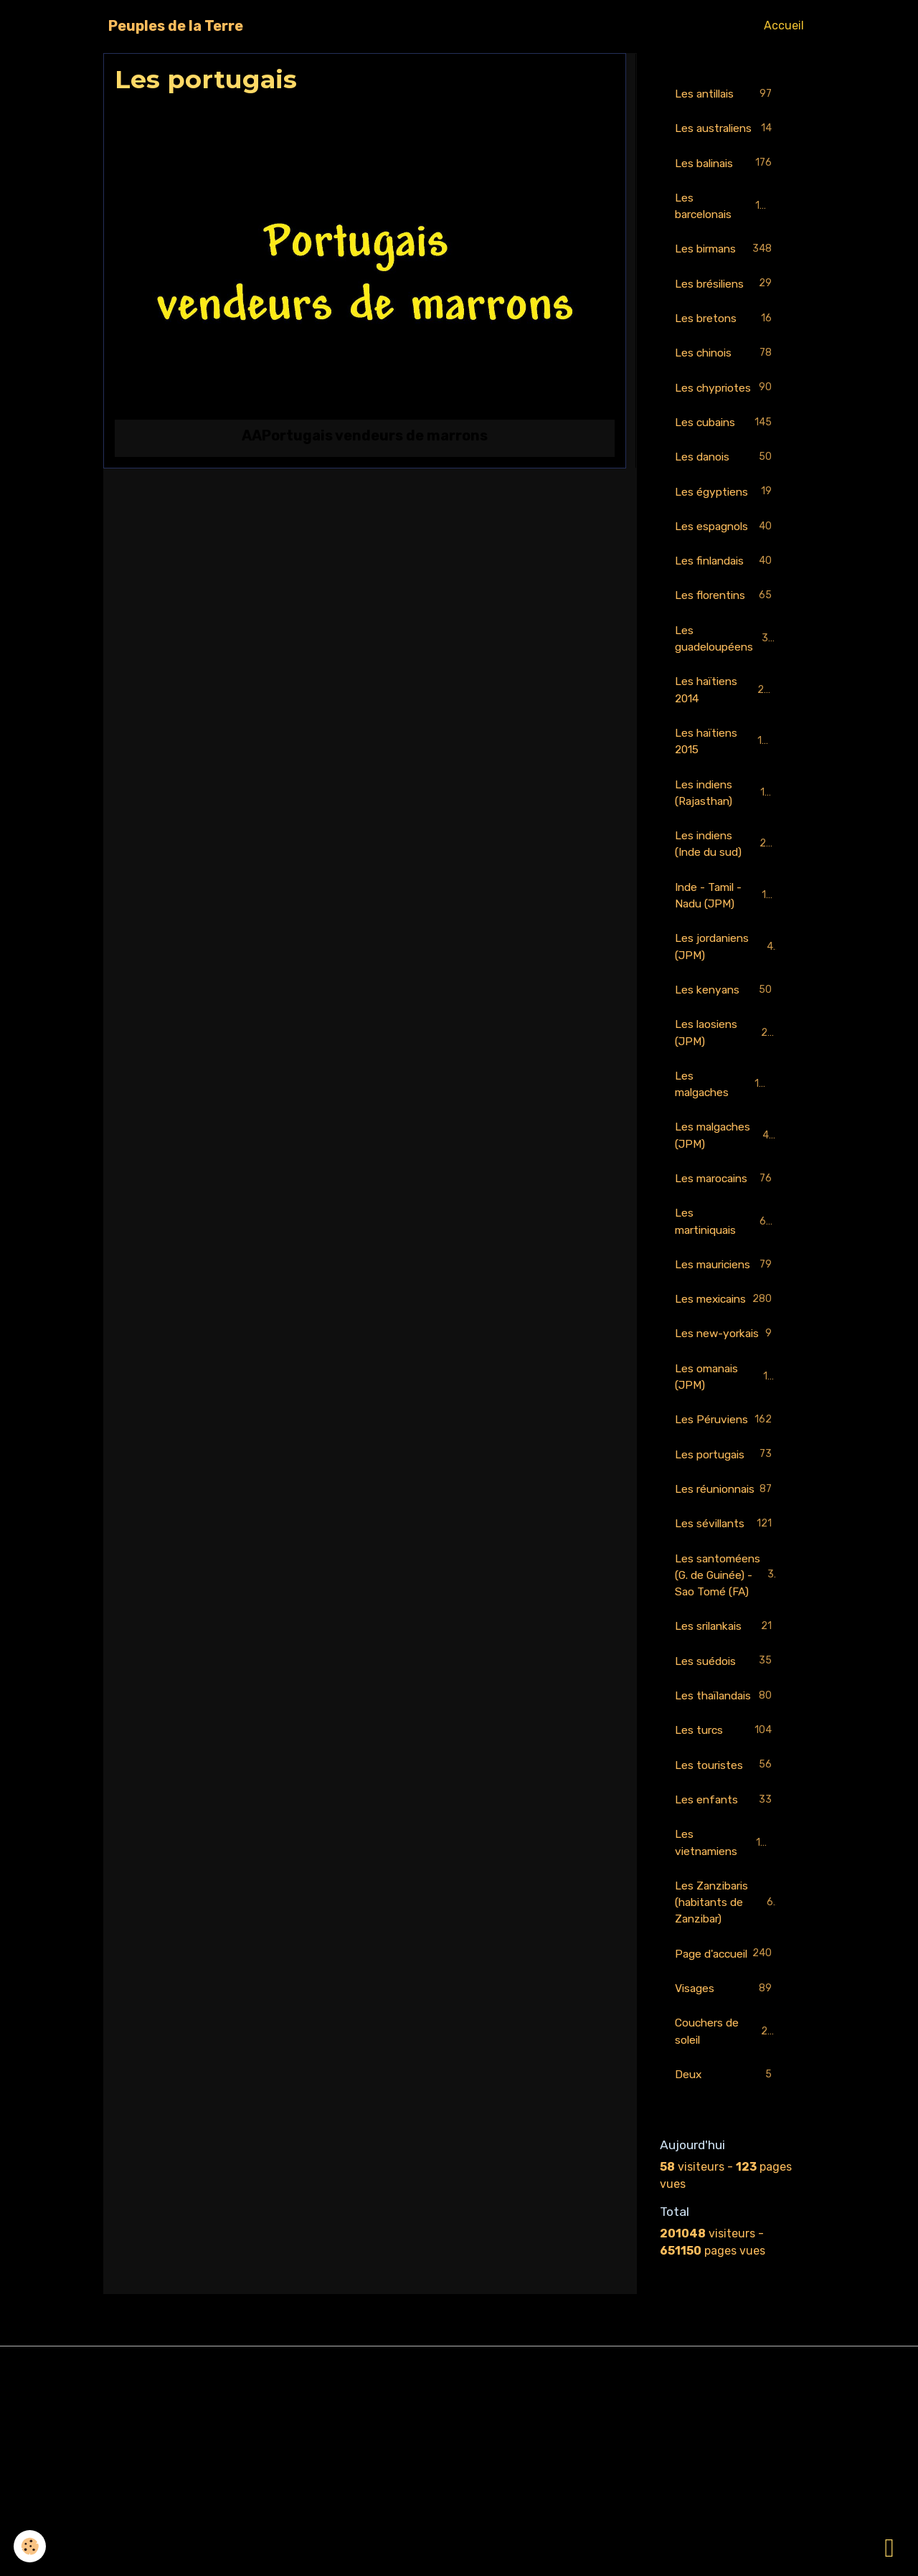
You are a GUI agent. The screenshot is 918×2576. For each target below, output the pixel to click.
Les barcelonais (726, 224)
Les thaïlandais (726, 1851)
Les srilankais (726, 1773)
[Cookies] (30, 2546)
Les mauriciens (726, 1310)
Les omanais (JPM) (726, 1467)
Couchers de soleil (726, 2219)
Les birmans (726, 269)
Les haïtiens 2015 (726, 768)
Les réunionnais (726, 1607)
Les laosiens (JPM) (726, 1065)
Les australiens (726, 137)
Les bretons (726, 339)
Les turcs (726, 1896)
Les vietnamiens (726, 2009)
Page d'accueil (726, 2131)
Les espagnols (726, 550)
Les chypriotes (726, 410)
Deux (726, 2263)
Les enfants (726, 1966)
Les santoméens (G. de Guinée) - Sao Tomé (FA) (727, 1712)
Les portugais (726, 1564)
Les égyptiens (726, 515)
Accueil (784, 25)
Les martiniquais (726, 1257)
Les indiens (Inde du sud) (727, 873)
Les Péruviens (726, 1519)
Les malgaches (726, 1118)
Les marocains (726, 1215)
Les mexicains (726, 1362)
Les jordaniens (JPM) (726, 978)
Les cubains (726, 445)
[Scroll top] (889, 2547)
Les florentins (726, 621)
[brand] (176, 25)
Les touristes (726, 1931)
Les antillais (726, 94)
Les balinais (726, 182)
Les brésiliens (726, 304)
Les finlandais (726, 585)
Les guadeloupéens (726, 663)
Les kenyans (726, 1022)
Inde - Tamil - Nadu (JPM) (727, 925)
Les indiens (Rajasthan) (726, 821)
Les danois (726, 480)
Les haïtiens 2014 (726, 716)
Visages (726, 2176)
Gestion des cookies (459, 2555)
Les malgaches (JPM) (726, 1170)
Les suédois (726, 1809)
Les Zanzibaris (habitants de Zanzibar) (727, 2071)
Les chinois (726, 375)
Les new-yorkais (726, 1415)
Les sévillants (726, 1651)
